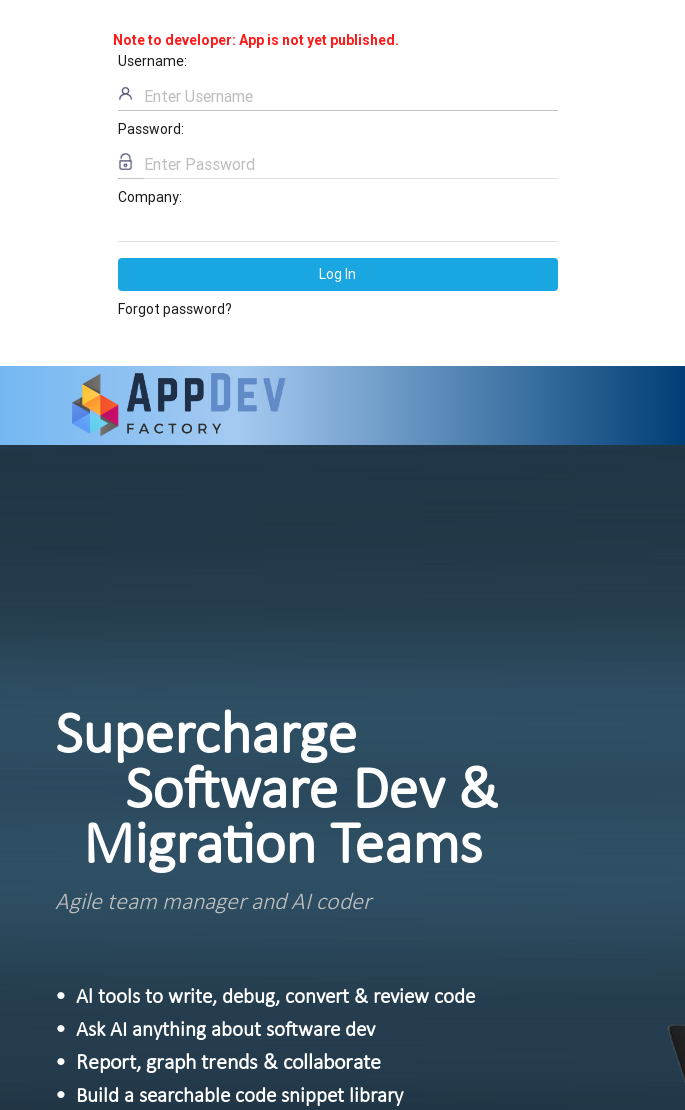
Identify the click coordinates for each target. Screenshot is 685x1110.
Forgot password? (175, 309)
